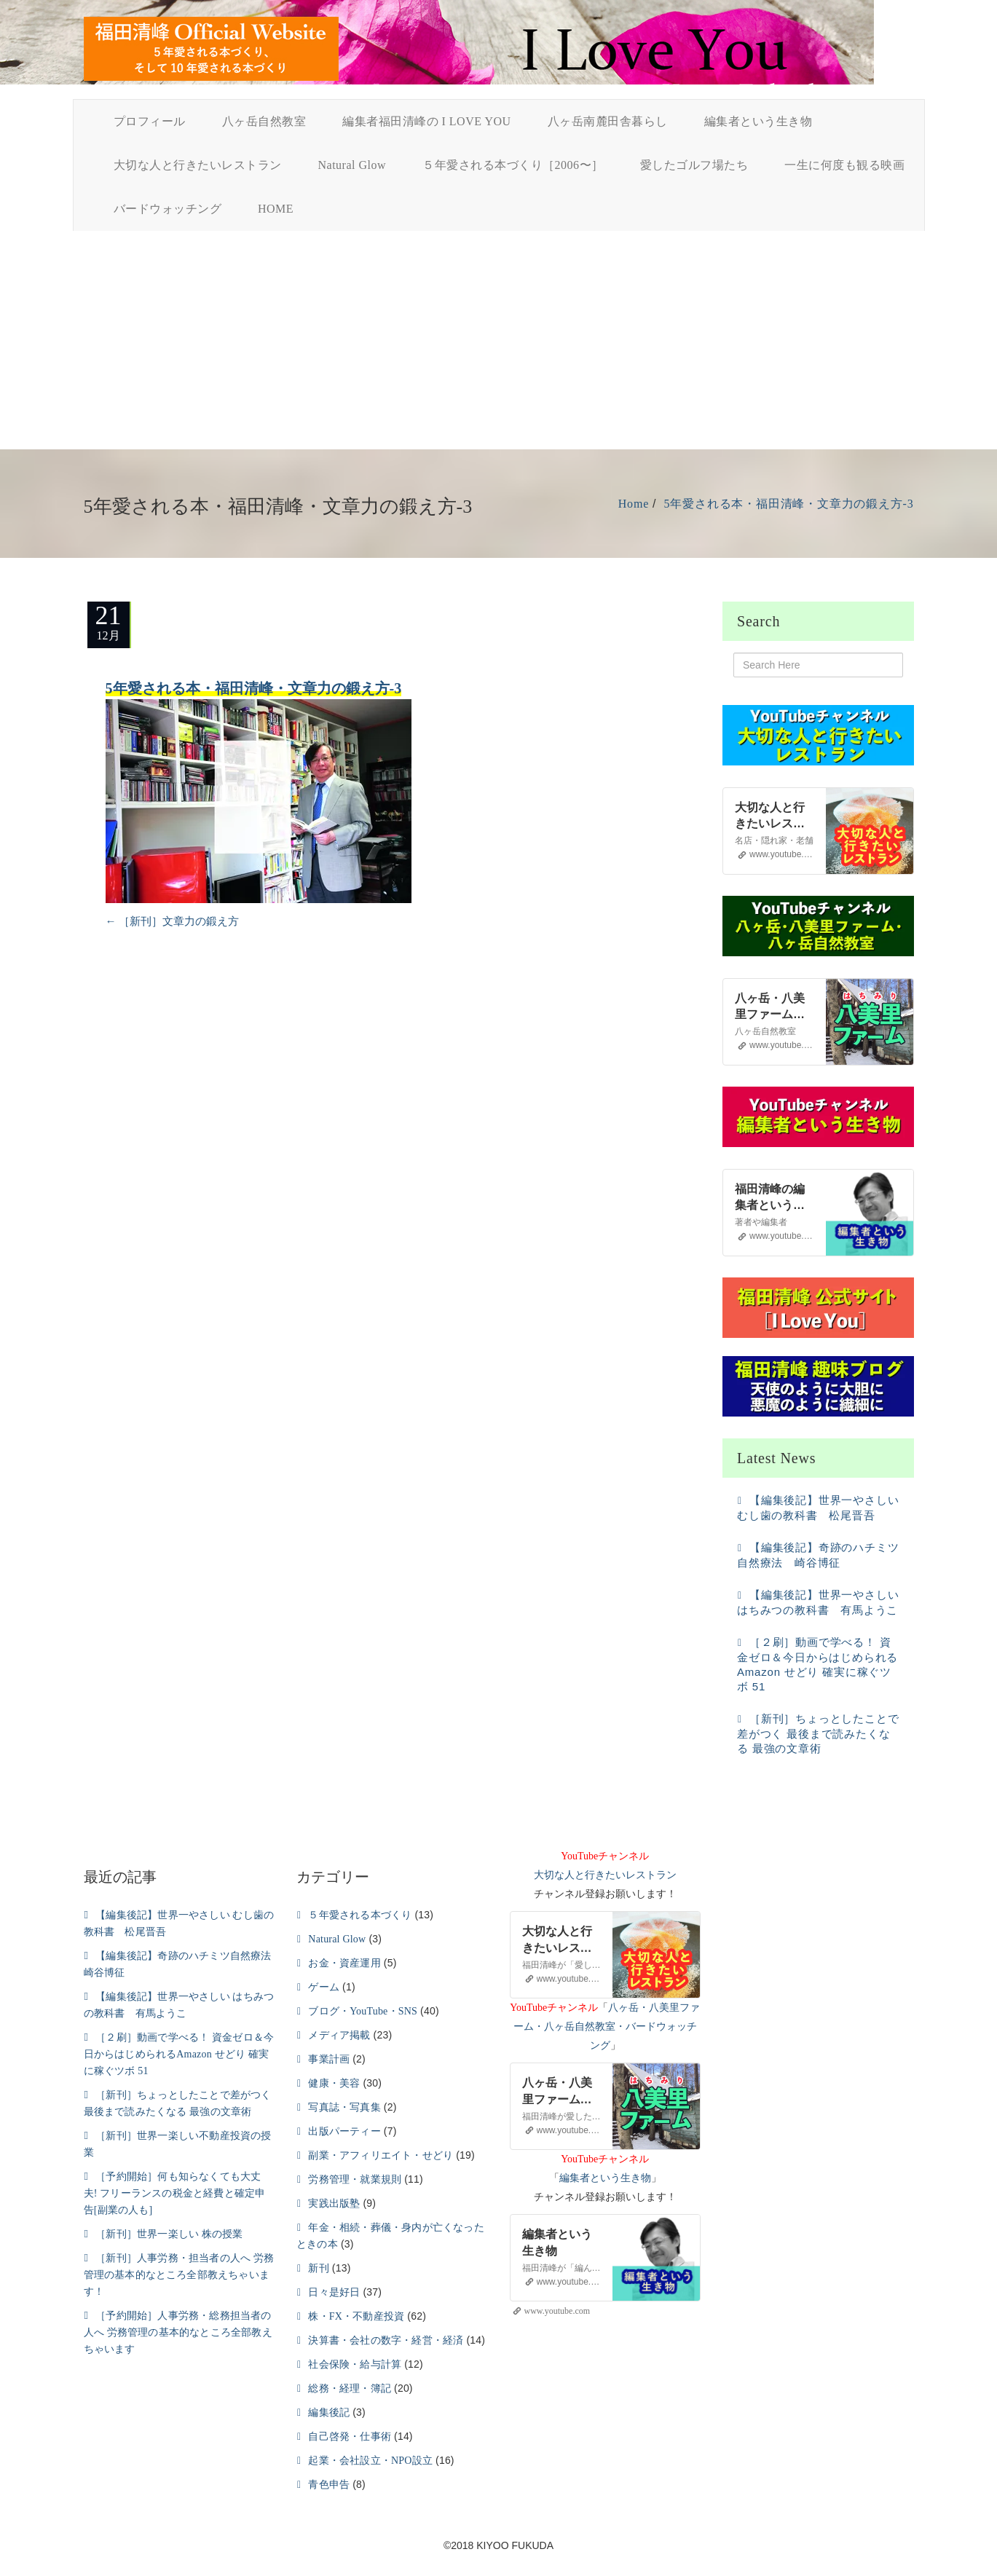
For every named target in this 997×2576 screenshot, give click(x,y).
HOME (275, 208)
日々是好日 (334, 2292)
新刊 (318, 2268)
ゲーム (323, 1987)
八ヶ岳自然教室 (264, 121)
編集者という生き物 (758, 121)
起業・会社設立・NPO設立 (370, 2460)
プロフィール (150, 121)
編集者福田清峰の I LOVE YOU (426, 121)
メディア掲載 (339, 2035)
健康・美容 (334, 2083)
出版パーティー (344, 2131)
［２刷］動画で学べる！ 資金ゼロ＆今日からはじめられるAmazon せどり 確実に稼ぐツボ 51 (179, 2054)
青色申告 (329, 2484)
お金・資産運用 (344, 1963)
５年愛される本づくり (359, 1915)
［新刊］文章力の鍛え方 (173, 921)
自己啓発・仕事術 (349, 2436)
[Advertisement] (499, 340)
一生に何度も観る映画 (844, 165)
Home (633, 503)
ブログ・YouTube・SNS (362, 2011)
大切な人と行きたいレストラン (198, 165)
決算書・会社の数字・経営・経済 (385, 2340)
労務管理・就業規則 (354, 2179)
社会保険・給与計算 (354, 2364)
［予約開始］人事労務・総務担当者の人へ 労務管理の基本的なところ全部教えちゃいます (178, 2332)
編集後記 (329, 2412)
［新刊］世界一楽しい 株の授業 (169, 2234)
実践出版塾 (334, 2203)
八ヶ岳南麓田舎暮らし (608, 121)
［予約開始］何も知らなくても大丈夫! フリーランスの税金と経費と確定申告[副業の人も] (175, 2193)
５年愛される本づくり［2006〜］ (513, 165)
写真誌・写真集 (344, 2107)
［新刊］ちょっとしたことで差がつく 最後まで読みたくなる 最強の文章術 (818, 1733)
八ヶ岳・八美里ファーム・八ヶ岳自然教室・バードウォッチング (606, 2026)
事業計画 (329, 2059)
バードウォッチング (168, 208)
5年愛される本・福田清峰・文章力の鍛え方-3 (789, 503)
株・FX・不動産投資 (356, 2316)
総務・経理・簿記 (349, 2388)
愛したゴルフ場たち (694, 165)
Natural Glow (352, 165)
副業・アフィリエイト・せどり (380, 2155)
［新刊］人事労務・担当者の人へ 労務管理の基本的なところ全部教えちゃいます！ (179, 2275)
